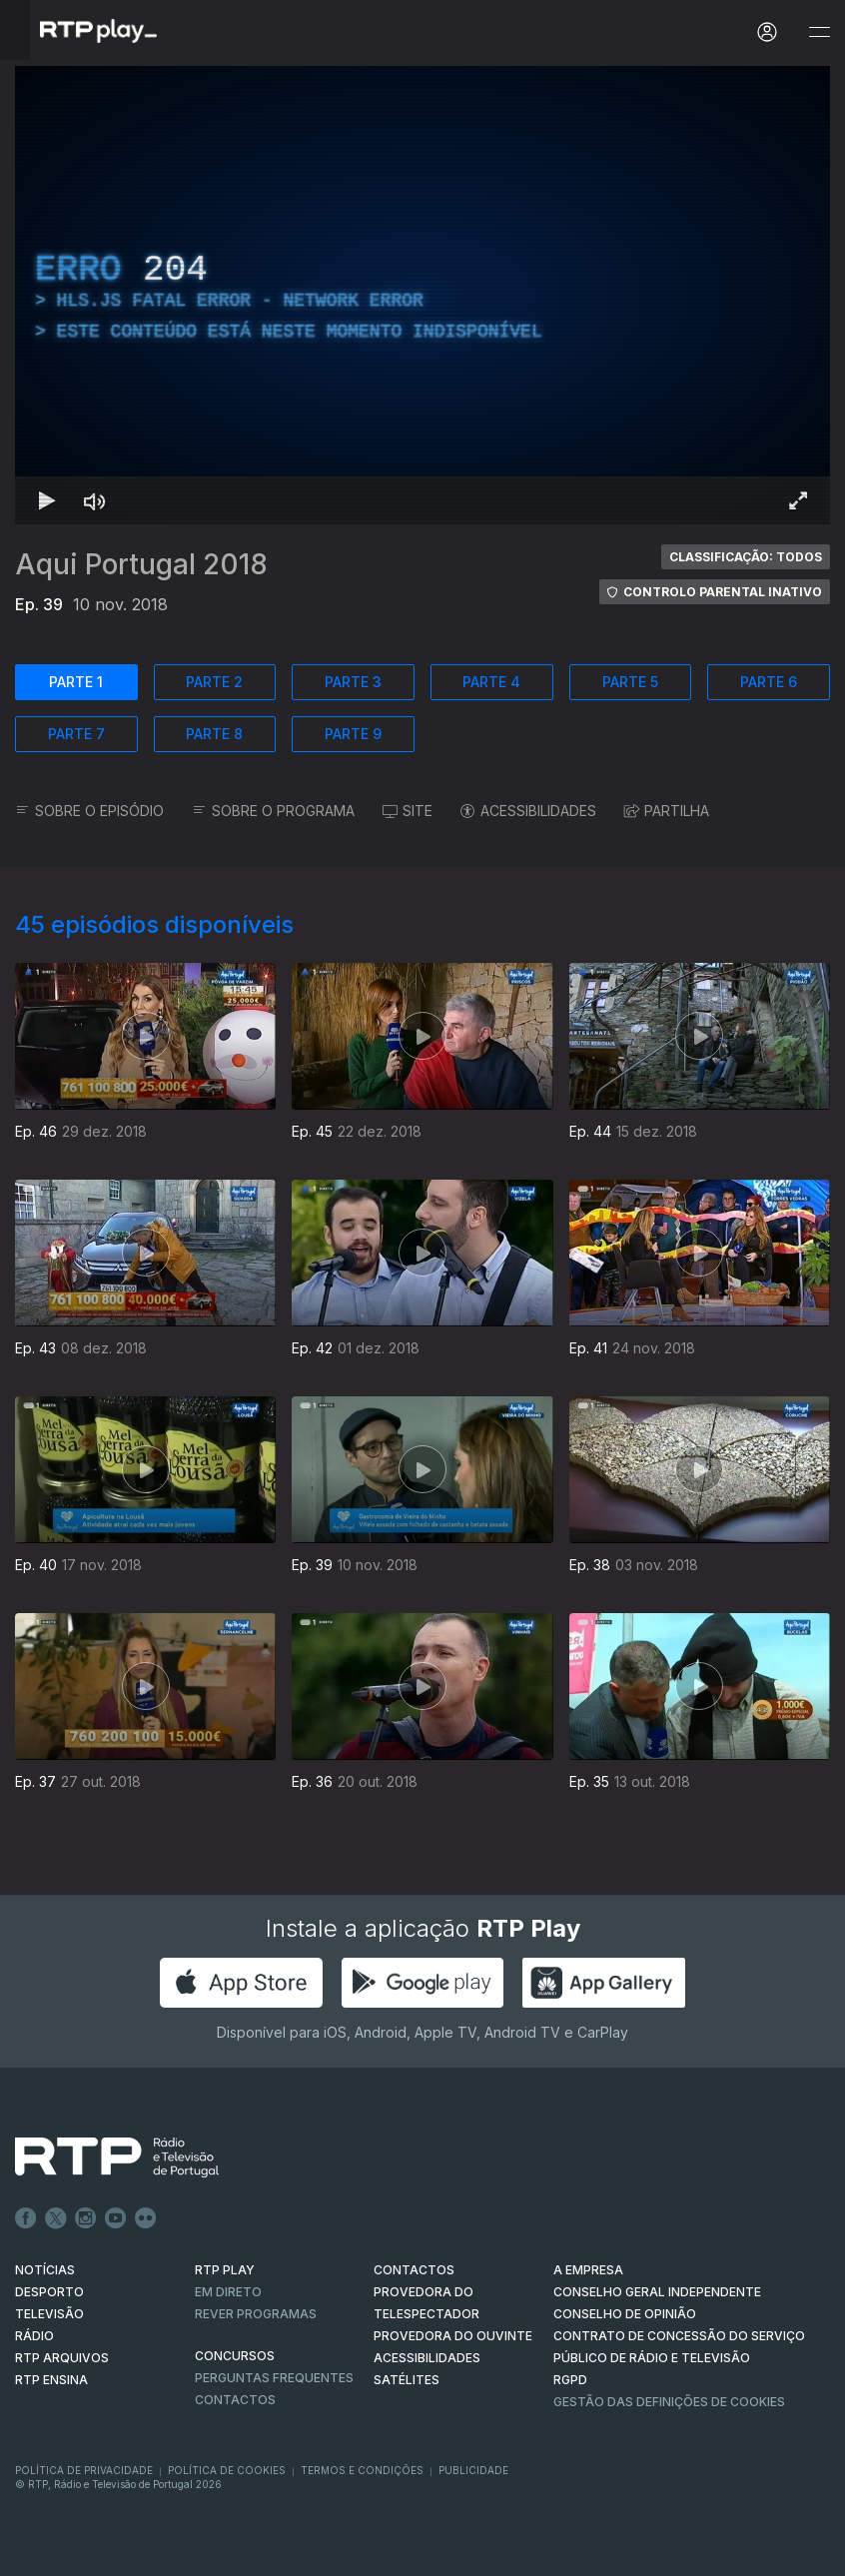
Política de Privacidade (84, 2470)
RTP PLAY (225, 2269)
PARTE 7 (76, 733)
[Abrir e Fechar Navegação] (819, 32)
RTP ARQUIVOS (62, 2357)
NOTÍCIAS (45, 2269)
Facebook (26, 2218)
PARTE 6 (768, 681)
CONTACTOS (414, 2269)
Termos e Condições (362, 2470)
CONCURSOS (235, 2355)
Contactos (235, 2399)
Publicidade (473, 2470)
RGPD (570, 2379)
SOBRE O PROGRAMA (273, 810)
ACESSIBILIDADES (528, 810)
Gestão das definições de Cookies (669, 2401)
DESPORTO (49, 2291)
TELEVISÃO (49, 2313)
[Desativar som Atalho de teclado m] (95, 500)
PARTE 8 (214, 733)
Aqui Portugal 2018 (141, 564)
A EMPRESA (588, 2269)
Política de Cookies (227, 2470)
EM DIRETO (228, 2291)
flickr (146, 2218)
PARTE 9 (353, 733)
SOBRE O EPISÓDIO (89, 810)
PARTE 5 (630, 681)
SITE (407, 810)
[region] (422, 295)
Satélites (406, 2379)
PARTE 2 (214, 681)
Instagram (86, 2218)
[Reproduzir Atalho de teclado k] (47, 500)
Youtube (116, 2218)
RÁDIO (34, 2335)
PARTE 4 (491, 681)
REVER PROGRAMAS (256, 2313)
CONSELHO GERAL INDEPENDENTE (657, 2291)
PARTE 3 (353, 681)
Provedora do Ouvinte (453, 2335)
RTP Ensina (51, 2379)
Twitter (56, 2218)
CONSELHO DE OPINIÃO (624, 2313)
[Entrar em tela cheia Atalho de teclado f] (798, 500)
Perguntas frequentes (274, 2377)
